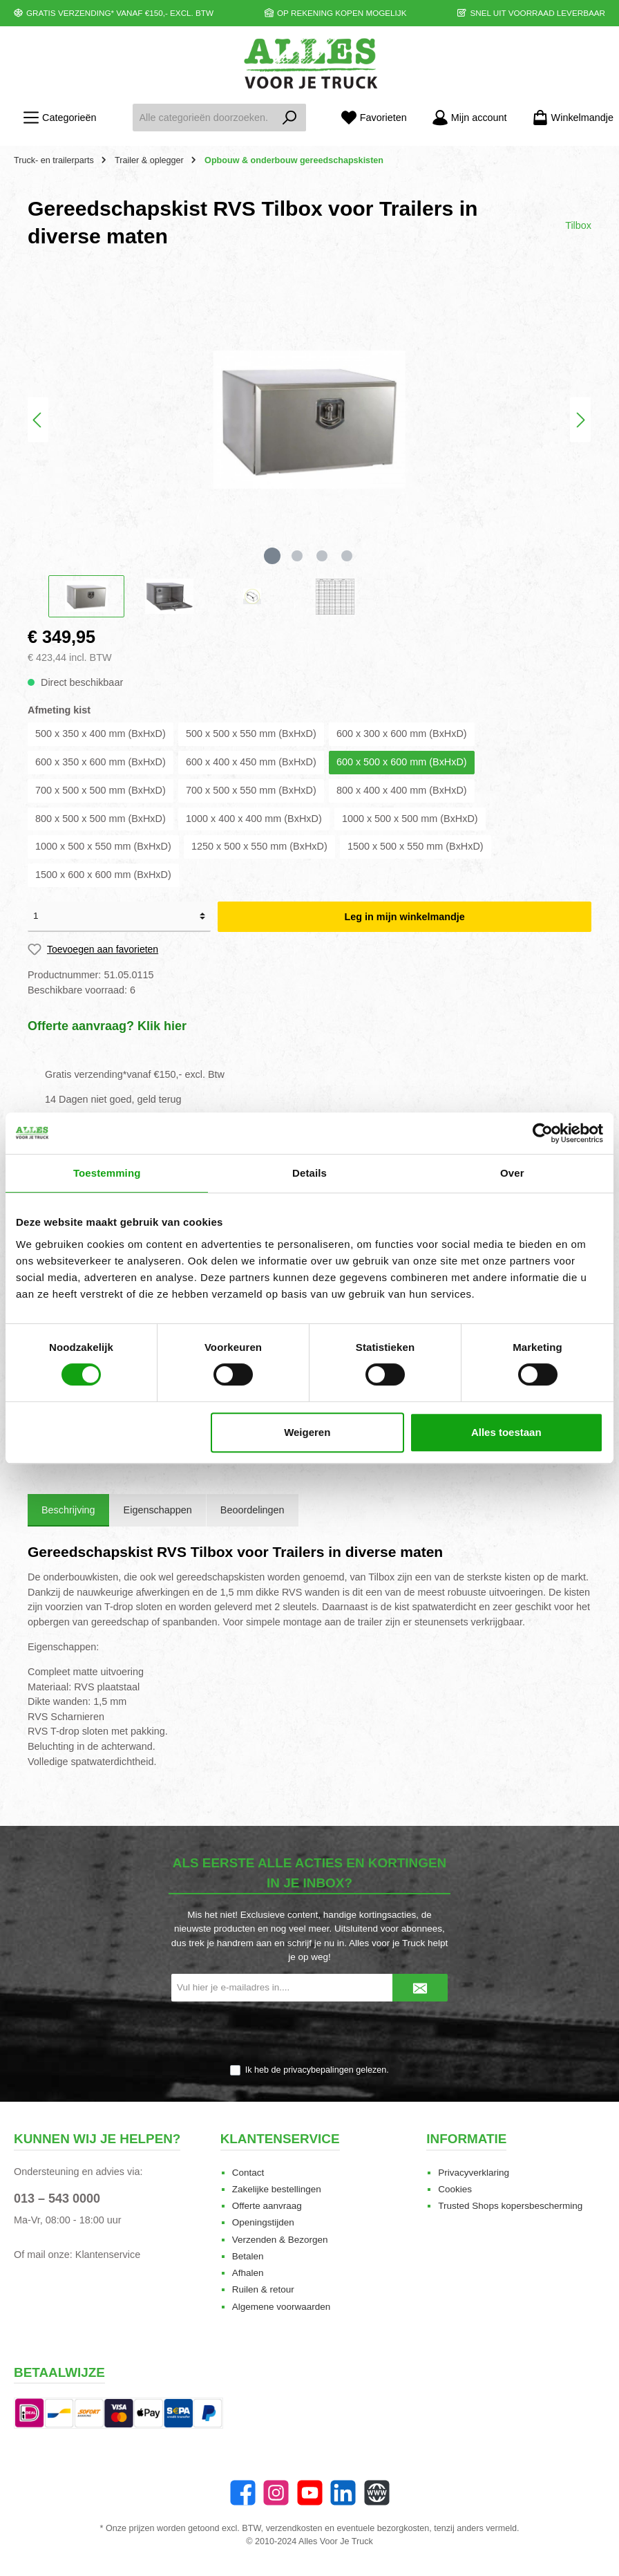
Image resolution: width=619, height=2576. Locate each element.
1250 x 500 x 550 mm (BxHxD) (259, 846)
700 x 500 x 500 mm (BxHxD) (100, 790)
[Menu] (59, 118)
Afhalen (248, 2273)
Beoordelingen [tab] (252, 1509)
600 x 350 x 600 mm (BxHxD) (100, 761)
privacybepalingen (318, 2070)
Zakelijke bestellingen (276, 2189)
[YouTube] (309, 2492)
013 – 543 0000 (57, 2198)
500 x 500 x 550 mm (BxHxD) (251, 733)
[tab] (68, 1510)
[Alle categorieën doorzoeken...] (203, 117)
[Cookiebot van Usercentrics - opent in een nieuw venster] (542, 1133)
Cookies (455, 2189)
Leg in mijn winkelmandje (404, 916)
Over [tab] (512, 1173)
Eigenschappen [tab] (158, 1509)
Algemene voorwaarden (281, 2307)
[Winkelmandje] (568, 118)
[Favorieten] (374, 118)
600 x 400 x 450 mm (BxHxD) (251, 761)
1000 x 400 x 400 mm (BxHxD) (254, 818)
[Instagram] (276, 2492)
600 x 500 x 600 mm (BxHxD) (401, 761)
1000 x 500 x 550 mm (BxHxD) (103, 846)
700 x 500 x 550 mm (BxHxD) (251, 790)
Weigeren (307, 1432)
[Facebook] (242, 2492)
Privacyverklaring (473, 2172)
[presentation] (309, 2034)
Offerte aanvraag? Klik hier (107, 1026)
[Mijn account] (469, 118)
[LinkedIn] (343, 2492)
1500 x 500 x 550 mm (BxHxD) (415, 846)
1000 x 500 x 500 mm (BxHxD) (410, 818)
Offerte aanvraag (267, 2206)
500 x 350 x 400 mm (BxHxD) (100, 733)
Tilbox (578, 225)
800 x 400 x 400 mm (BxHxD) (401, 790)
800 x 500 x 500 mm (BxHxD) (100, 818)
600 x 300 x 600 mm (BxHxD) (401, 733)
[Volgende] (580, 420)
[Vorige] (38, 420)
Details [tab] (309, 1173)
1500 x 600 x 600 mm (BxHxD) (103, 874)
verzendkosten (294, 2528)
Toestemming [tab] (107, 1173)
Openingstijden (263, 2222)
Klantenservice (107, 2254)
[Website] (376, 2492)
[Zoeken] (290, 117)
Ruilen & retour (263, 2289)
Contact (248, 2172)
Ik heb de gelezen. (317, 2070)
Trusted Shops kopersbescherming (510, 2206)
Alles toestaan (506, 1432)
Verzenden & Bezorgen (280, 2239)
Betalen (248, 2256)
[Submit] (420, 1987)
